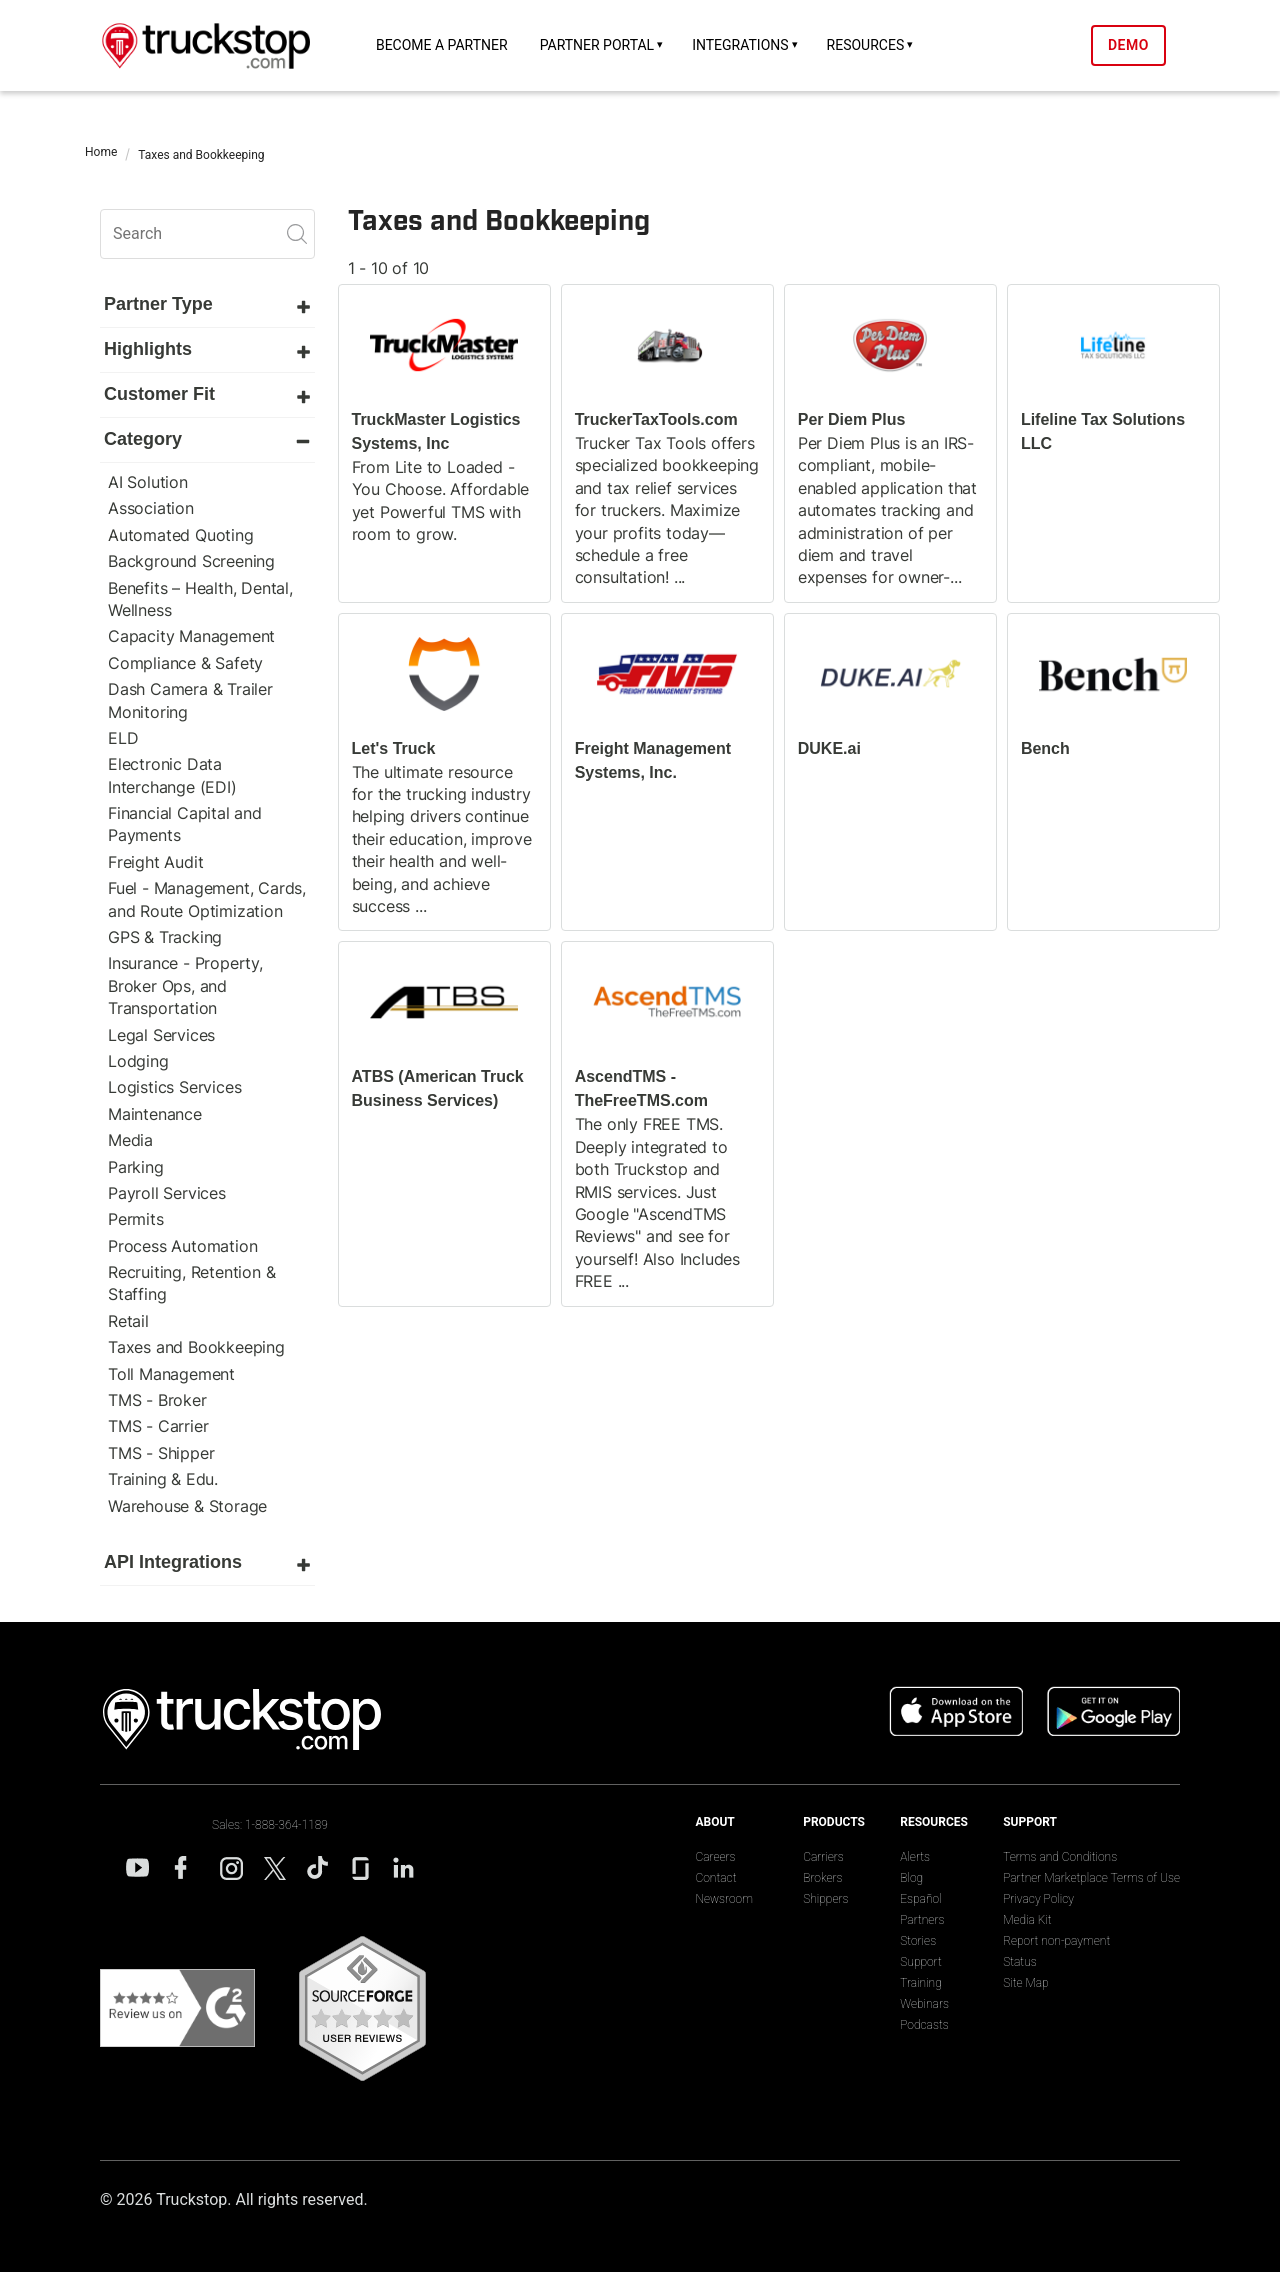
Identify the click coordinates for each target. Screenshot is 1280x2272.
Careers (715, 1857)
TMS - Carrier (158, 1426)
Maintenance (155, 1114)
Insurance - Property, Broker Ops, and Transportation (185, 985)
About (714, 1822)
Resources (866, 45)
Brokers (822, 1878)
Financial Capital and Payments (185, 824)
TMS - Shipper (161, 1453)
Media (130, 1140)
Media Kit (1027, 1920)
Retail (128, 1321)
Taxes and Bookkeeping (196, 1347)
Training (921, 1983)
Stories (918, 1941)
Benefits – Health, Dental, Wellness (200, 599)
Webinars (924, 2004)
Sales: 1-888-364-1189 (270, 1825)
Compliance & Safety (185, 663)
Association (151, 508)
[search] (207, 234)
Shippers (825, 1899)
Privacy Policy (1038, 1899)
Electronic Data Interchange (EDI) (172, 775)
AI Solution (148, 482)
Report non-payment (1056, 1941)
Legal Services (161, 1035)
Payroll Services (167, 1193)
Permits (136, 1219)
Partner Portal (597, 45)
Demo (1128, 45)
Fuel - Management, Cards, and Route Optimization (207, 899)
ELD (123, 738)
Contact (715, 1878)
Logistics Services (174, 1087)
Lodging (138, 1061)
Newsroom (723, 1899)
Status (1020, 1962)
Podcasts (924, 2025)
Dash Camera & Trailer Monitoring (190, 700)
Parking (136, 1167)
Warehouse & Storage (187, 1506)
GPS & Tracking (165, 937)
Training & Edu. (163, 1479)
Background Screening (191, 561)
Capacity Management (191, 636)
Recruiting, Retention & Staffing (191, 1283)
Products (834, 1822)
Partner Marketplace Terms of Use (1091, 1878)
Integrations (740, 45)
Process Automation (182, 1246)
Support (921, 1962)
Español (920, 1899)
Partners (922, 1920)
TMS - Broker (157, 1400)
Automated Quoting (181, 535)
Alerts (915, 1857)
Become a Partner (442, 45)
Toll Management (171, 1374)
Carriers (823, 1857)
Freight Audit (155, 862)
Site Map (1025, 1983)
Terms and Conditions (1060, 1857)
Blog (911, 1878)
